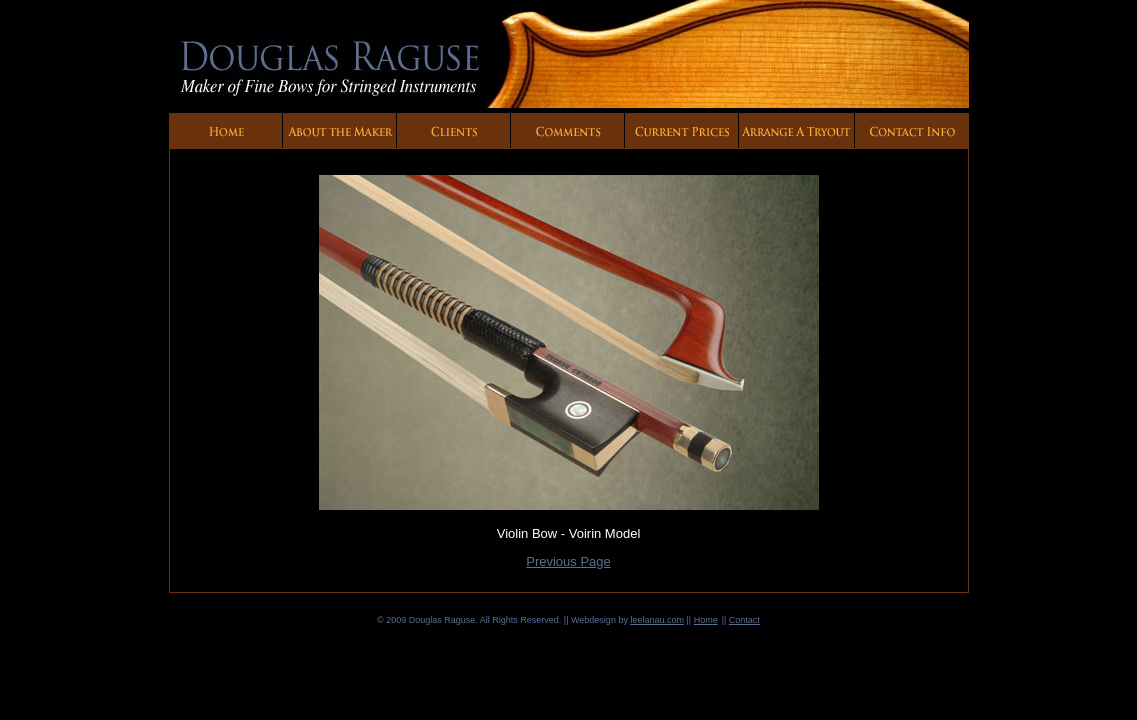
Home (706, 620)
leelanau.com (657, 620)
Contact (744, 620)
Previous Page (568, 561)
